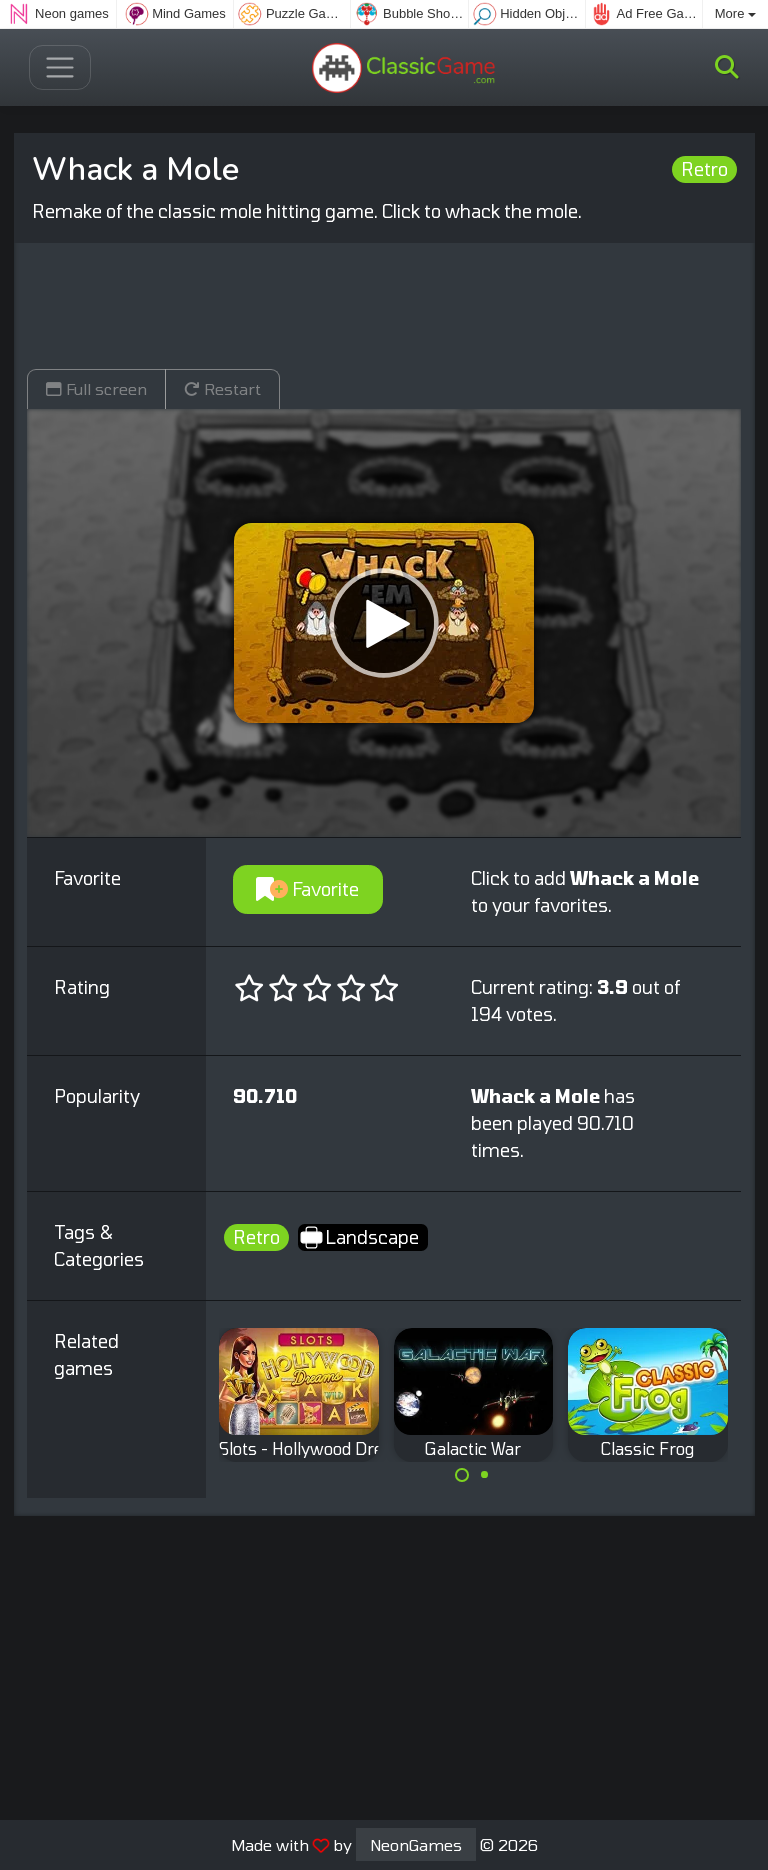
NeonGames (416, 1844)
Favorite (307, 889)
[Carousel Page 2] (485, 1475)
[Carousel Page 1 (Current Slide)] (462, 1475)
